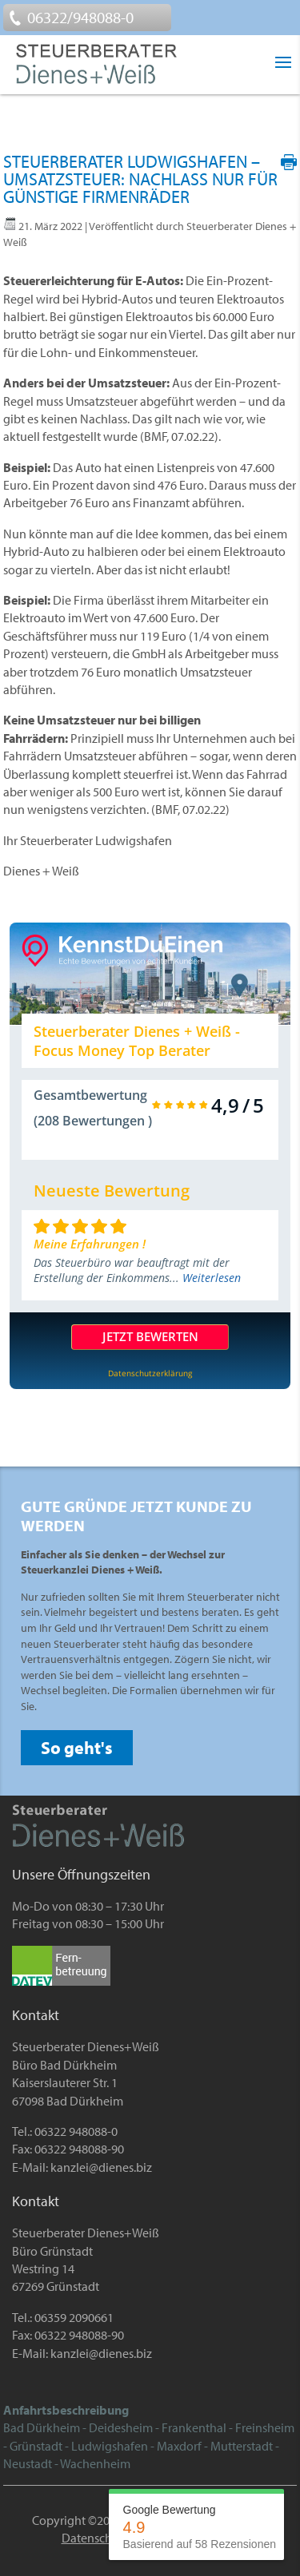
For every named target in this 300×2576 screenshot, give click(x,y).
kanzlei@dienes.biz (101, 2167)
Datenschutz (95, 2538)
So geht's (77, 1748)
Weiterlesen (211, 1277)
